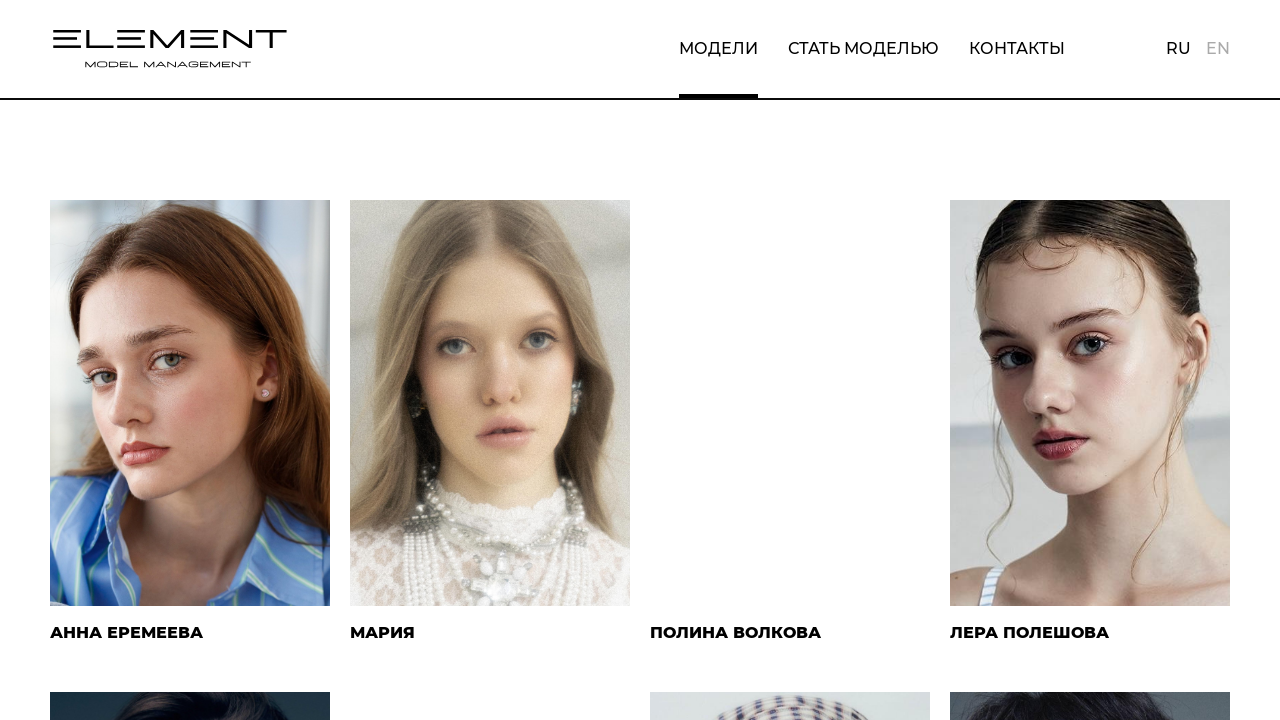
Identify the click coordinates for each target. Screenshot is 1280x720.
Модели (718, 48)
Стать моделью (863, 48)
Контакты (1017, 48)
